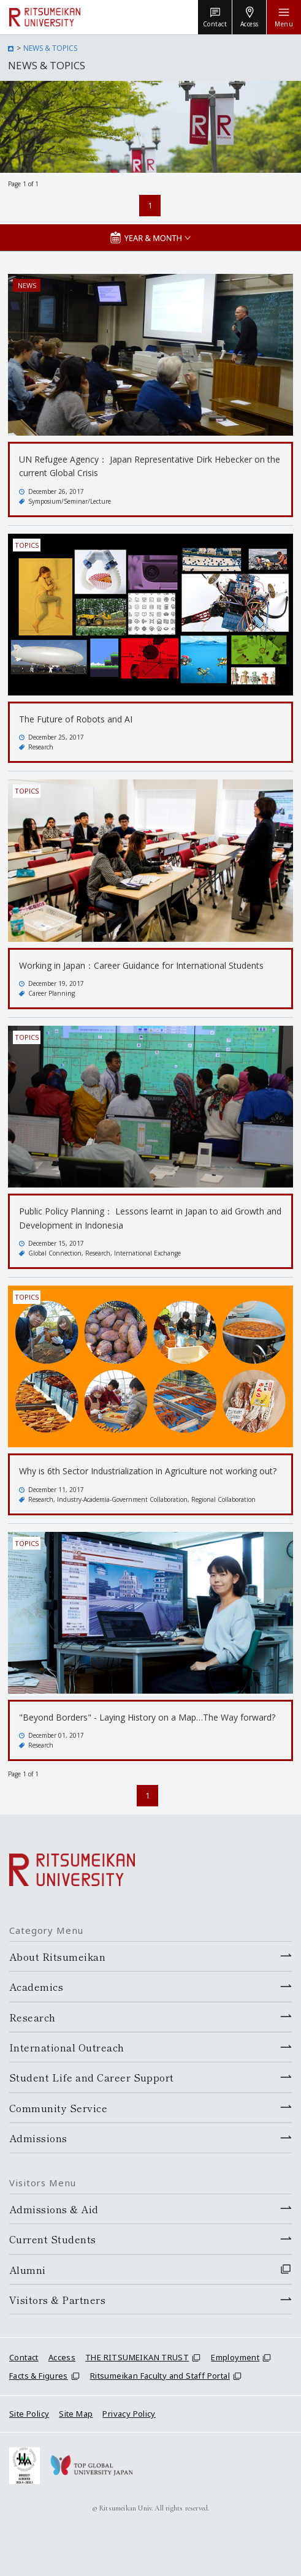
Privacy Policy (128, 2413)
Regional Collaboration (223, 1499)
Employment (235, 2357)
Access (61, 2357)
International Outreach (66, 2047)
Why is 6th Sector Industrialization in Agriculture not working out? (147, 1471)
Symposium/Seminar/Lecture (69, 501)
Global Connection (55, 1253)
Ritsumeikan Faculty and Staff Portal (160, 2375)
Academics (36, 1986)
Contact (24, 2357)
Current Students (52, 2239)
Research (40, 747)
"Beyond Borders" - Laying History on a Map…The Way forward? (147, 1717)
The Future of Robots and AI (75, 719)
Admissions (38, 2137)
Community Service (58, 2107)
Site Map (76, 2413)
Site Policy (29, 2413)
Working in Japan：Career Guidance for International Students (141, 965)
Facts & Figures (38, 2375)
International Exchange (147, 1253)
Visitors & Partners (57, 2299)
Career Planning (51, 993)
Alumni (27, 2269)
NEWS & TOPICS (50, 48)
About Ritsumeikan (57, 1956)
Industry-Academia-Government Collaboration (122, 1499)
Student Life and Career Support (91, 2077)
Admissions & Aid (54, 2208)
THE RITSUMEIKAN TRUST (137, 2357)
